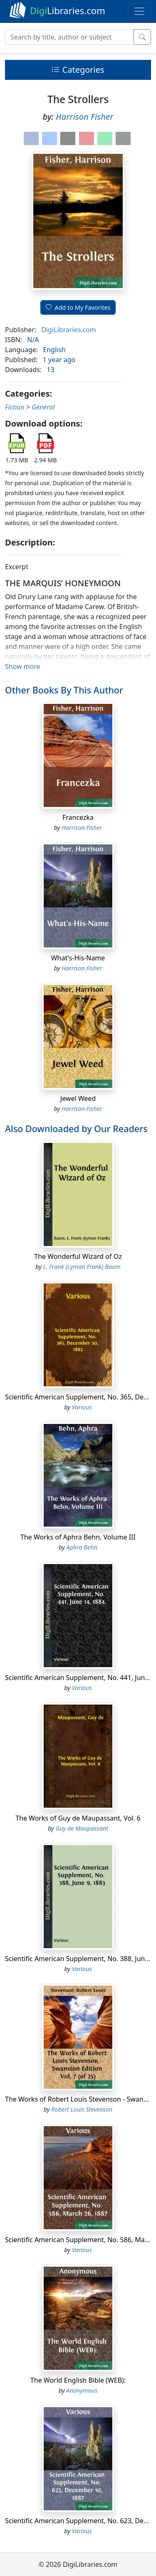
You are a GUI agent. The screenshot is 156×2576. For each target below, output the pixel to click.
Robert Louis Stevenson (81, 2109)
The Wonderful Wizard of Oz (77, 1256)
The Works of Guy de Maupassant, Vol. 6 (78, 1818)
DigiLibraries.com (68, 329)
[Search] (69, 37)
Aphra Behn (81, 1547)
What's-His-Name (78, 957)
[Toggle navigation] (139, 11)
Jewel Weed (78, 1098)
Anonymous (81, 2390)
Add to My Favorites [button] (78, 307)
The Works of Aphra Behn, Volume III (78, 1537)
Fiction (15, 407)
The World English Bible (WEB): (78, 2380)
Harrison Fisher (84, 116)
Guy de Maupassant (81, 1828)
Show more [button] (22, 666)
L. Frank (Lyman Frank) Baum (82, 1267)
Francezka (78, 817)
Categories (78, 69)
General (43, 407)
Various (82, 1407)
